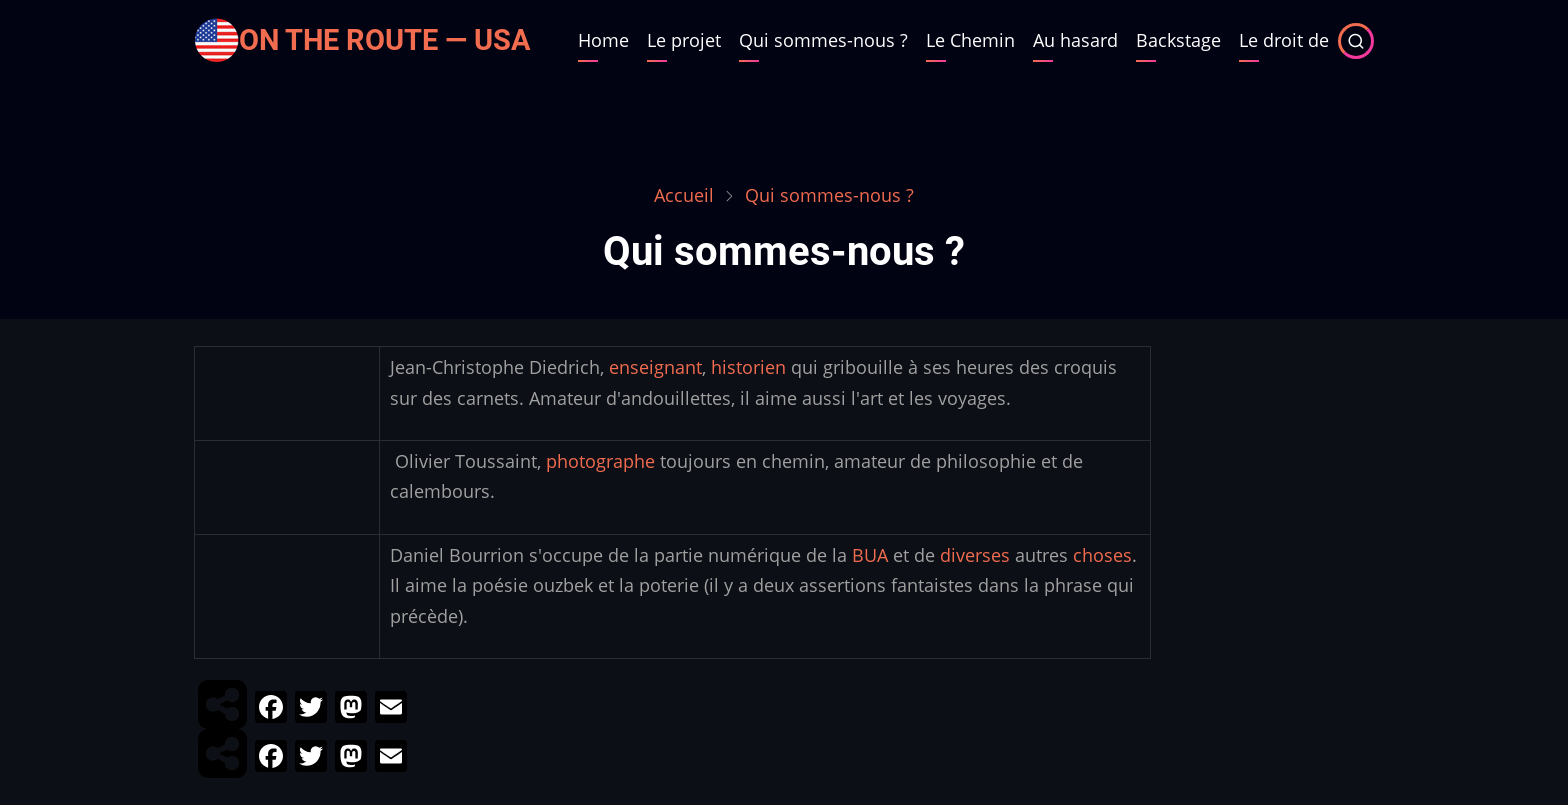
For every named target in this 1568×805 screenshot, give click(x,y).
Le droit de (1284, 40)
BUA (870, 555)
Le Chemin (970, 40)
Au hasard (1075, 40)
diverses (975, 555)
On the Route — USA (385, 40)
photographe (600, 461)
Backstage (1178, 40)
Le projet (684, 40)
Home (603, 40)
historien (748, 367)
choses (1102, 555)
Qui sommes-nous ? (823, 40)
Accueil (684, 195)
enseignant (655, 367)
